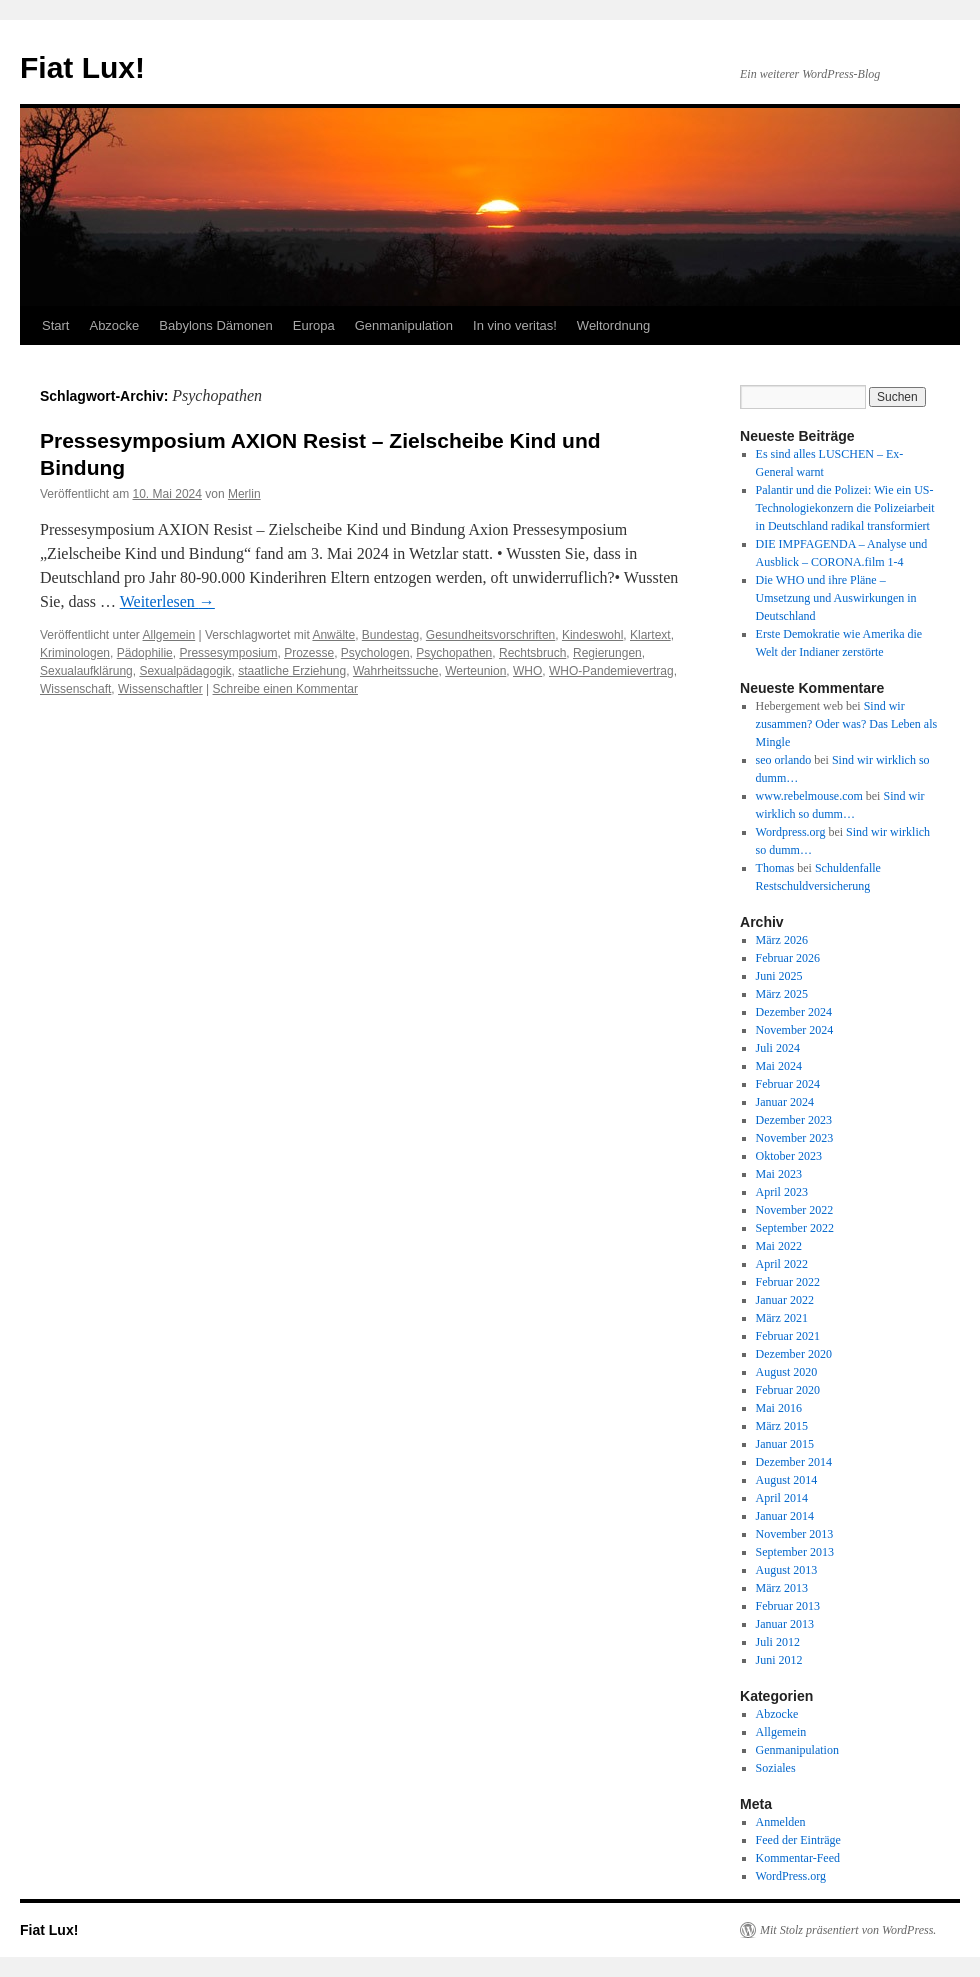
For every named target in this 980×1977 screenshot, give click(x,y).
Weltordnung (613, 325)
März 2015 (782, 1426)
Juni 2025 (779, 976)
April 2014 (782, 1498)
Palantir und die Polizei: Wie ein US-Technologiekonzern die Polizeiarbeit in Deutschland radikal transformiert (845, 508)
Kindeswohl (592, 635)
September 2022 (795, 1228)
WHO (527, 671)
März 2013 (782, 1588)
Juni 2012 (779, 1660)
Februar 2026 (788, 958)
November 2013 (795, 1534)
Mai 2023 (779, 1174)
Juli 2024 (778, 1048)
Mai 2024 (779, 1066)
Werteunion (475, 671)
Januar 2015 (785, 1444)
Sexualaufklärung (86, 671)
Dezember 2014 (794, 1462)
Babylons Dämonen (215, 325)
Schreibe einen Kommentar (285, 689)
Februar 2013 (788, 1606)
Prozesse (309, 653)
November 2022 (795, 1210)
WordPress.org (791, 1876)
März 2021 (782, 1318)
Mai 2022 (779, 1246)
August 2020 (787, 1372)
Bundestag (390, 635)
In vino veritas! (515, 325)
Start (55, 325)
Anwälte (333, 635)
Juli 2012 (778, 1642)
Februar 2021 (788, 1336)
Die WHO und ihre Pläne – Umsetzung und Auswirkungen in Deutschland (836, 598)
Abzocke (114, 325)
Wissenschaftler (160, 689)
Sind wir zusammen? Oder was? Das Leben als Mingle (847, 724)
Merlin (244, 494)
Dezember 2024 (794, 1012)
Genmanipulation (404, 325)
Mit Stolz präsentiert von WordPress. (848, 1930)
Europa (314, 325)
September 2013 (795, 1552)
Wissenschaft (75, 689)
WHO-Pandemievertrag (611, 671)
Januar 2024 (785, 1102)
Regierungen (607, 653)
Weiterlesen (167, 601)
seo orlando (784, 760)
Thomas (775, 868)
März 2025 (782, 994)
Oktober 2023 (789, 1156)
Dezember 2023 (794, 1120)
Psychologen (375, 653)
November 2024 (795, 1030)
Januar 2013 (785, 1624)
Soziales (776, 1768)
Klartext (650, 635)
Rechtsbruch (532, 653)
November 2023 (795, 1138)
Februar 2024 (788, 1084)
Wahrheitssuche (396, 671)
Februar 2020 (788, 1390)
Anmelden (781, 1822)
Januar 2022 (785, 1300)
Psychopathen (454, 653)
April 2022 (782, 1264)
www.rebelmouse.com (809, 796)
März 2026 (782, 940)
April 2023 (782, 1192)
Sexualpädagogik (185, 671)
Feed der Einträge (798, 1840)
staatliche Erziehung (292, 671)
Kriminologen (75, 653)
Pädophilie (145, 653)
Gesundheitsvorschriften (490, 635)
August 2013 (787, 1570)
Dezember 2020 (794, 1354)
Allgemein (169, 635)
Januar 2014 (785, 1516)
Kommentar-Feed (798, 1858)
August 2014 (787, 1480)
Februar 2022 (788, 1282)
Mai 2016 (779, 1408)
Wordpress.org (791, 832)
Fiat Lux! (82, 67)
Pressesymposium (228, 653)
